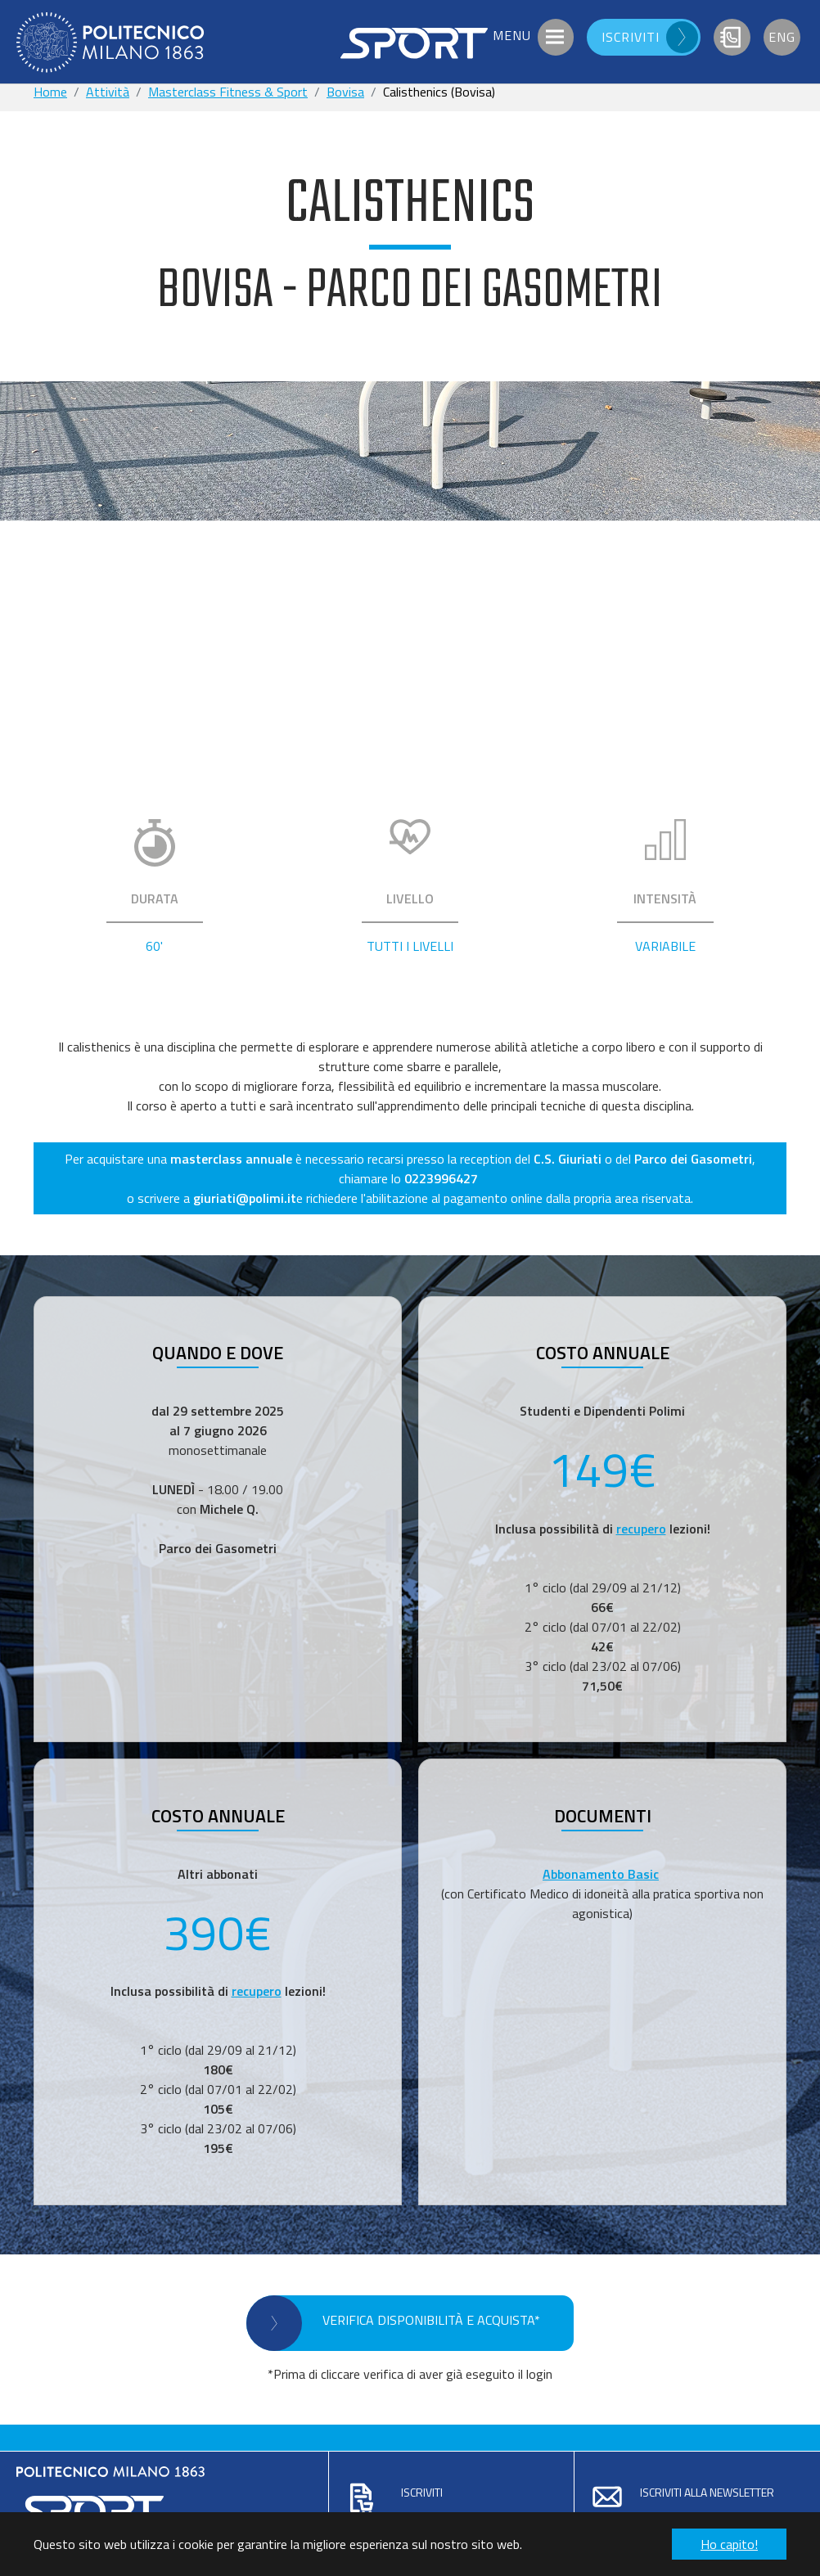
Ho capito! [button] (729, 2544)
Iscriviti (422, 2492)
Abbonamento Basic (601, 1874)
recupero (641, 1528)
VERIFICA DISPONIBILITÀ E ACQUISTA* (431, 2320)
